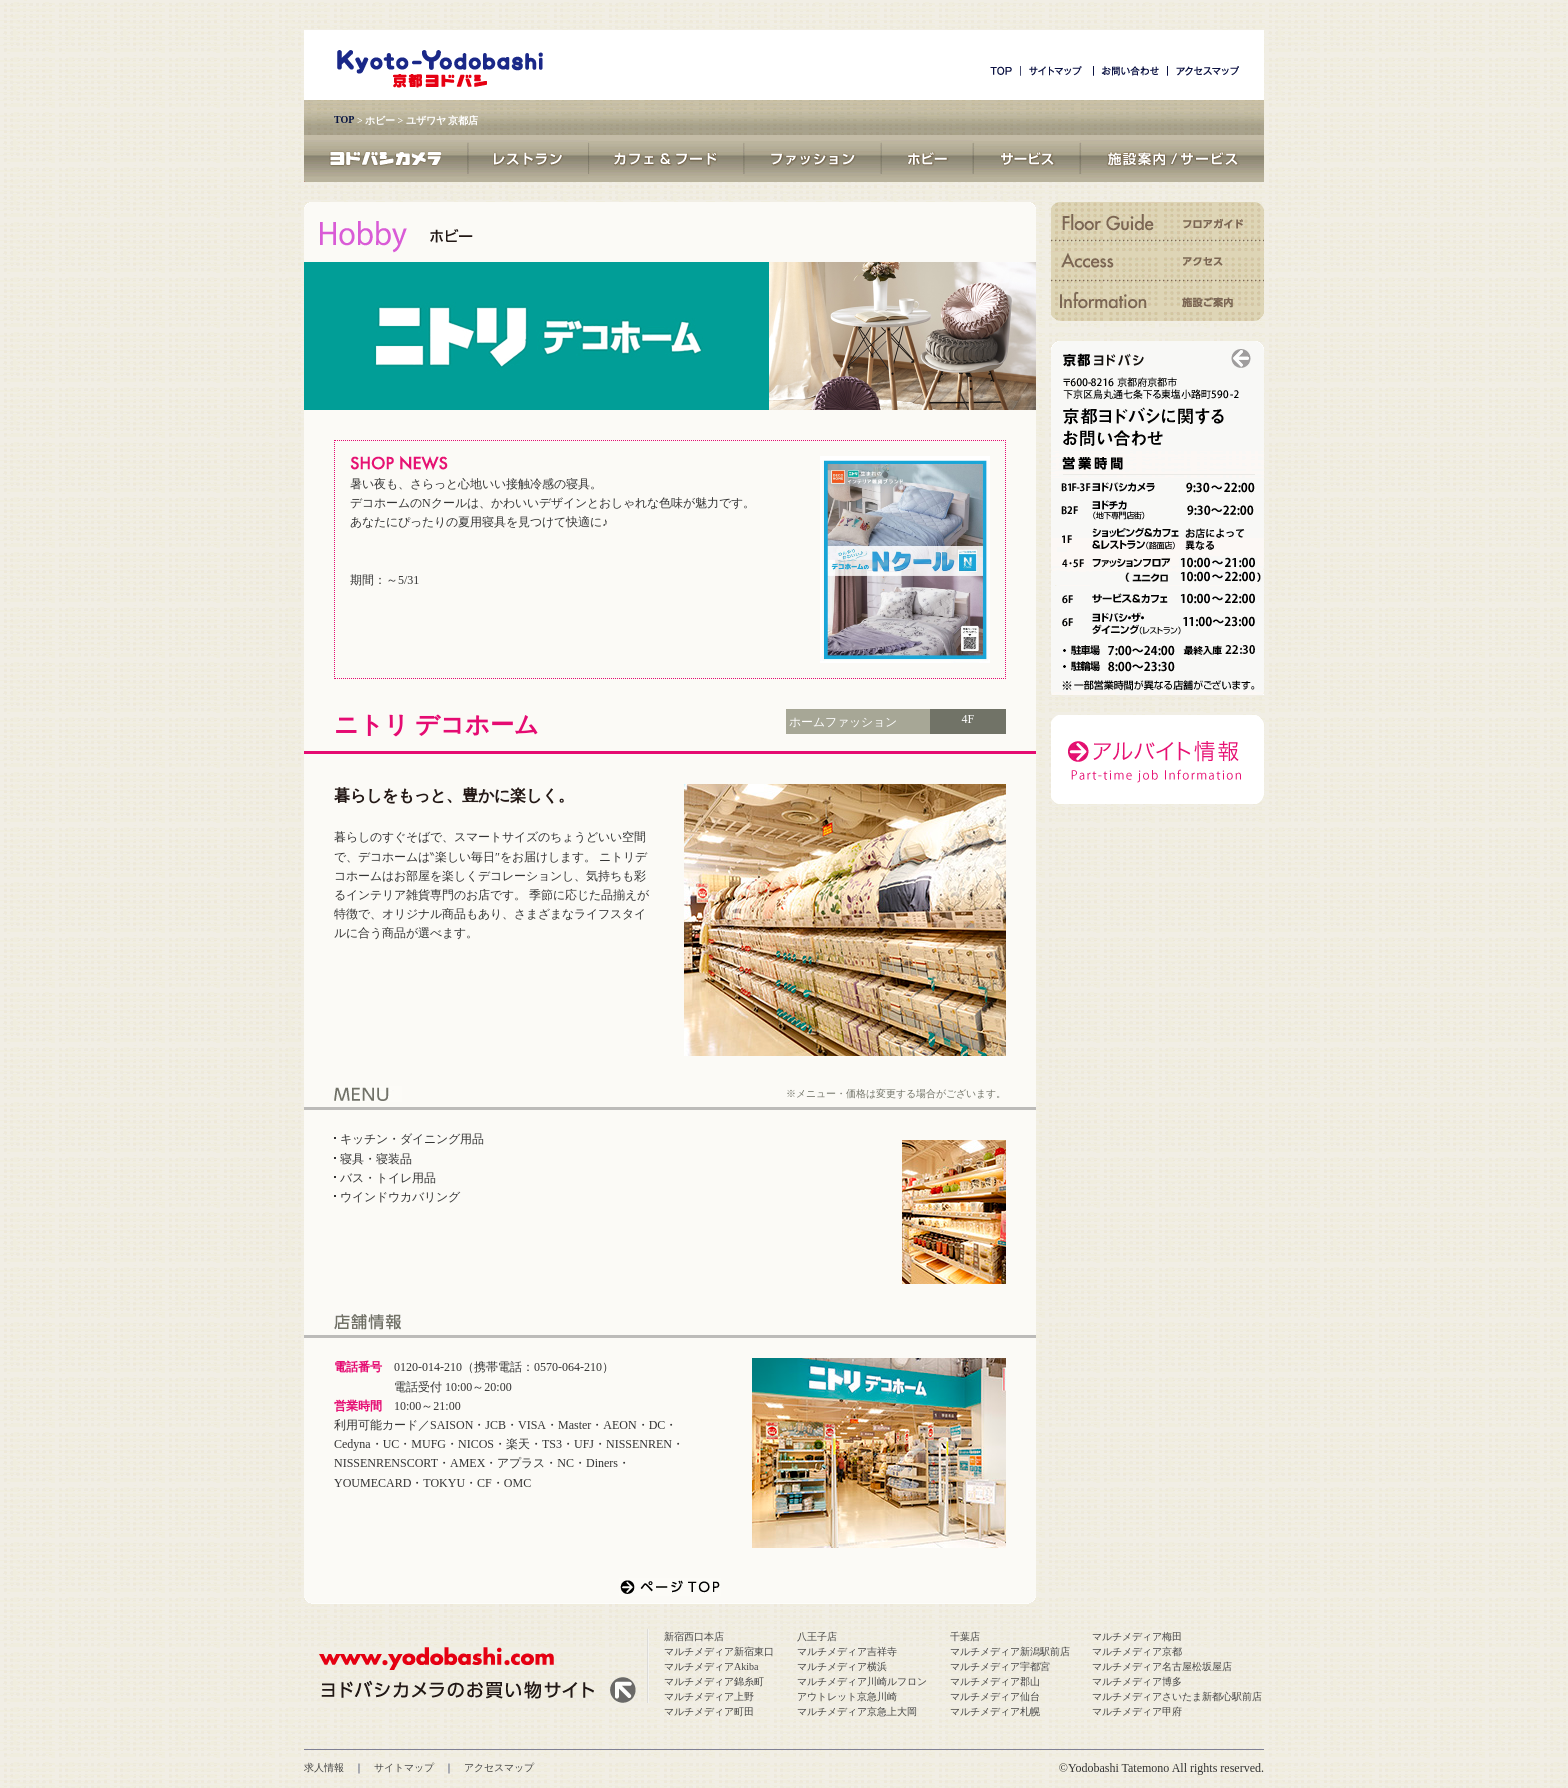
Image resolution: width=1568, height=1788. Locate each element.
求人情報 (324, 1767)
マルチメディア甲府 (1137, 1711)
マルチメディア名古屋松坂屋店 (1162, 1666)
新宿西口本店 (694, 1636)
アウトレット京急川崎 (847, 1696)
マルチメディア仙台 (995, 1696)
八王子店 (817, 1636)
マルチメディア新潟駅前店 (1010, 1651)
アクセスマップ (499, 1767)
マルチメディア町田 (709, 1711)
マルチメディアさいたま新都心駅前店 (1177, 1696)
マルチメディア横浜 (842, 1666)
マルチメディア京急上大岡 (857, 1711)
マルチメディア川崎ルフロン (862, 1681)
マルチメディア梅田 (1137, 1636)
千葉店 (965, 1636)
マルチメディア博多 (1137, 1681)
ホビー (380, 120)
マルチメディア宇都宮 (1000, 1666)
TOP (344, 119)
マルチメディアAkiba (711, 1666)
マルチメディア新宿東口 (719, 1651)
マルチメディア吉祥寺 (847, 1651)
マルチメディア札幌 (995, 1711)
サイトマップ (404, 1767)
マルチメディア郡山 (995, 1681)
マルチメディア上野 (709, 1696)
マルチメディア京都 (1137, 1651)
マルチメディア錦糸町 (714, 1681)
